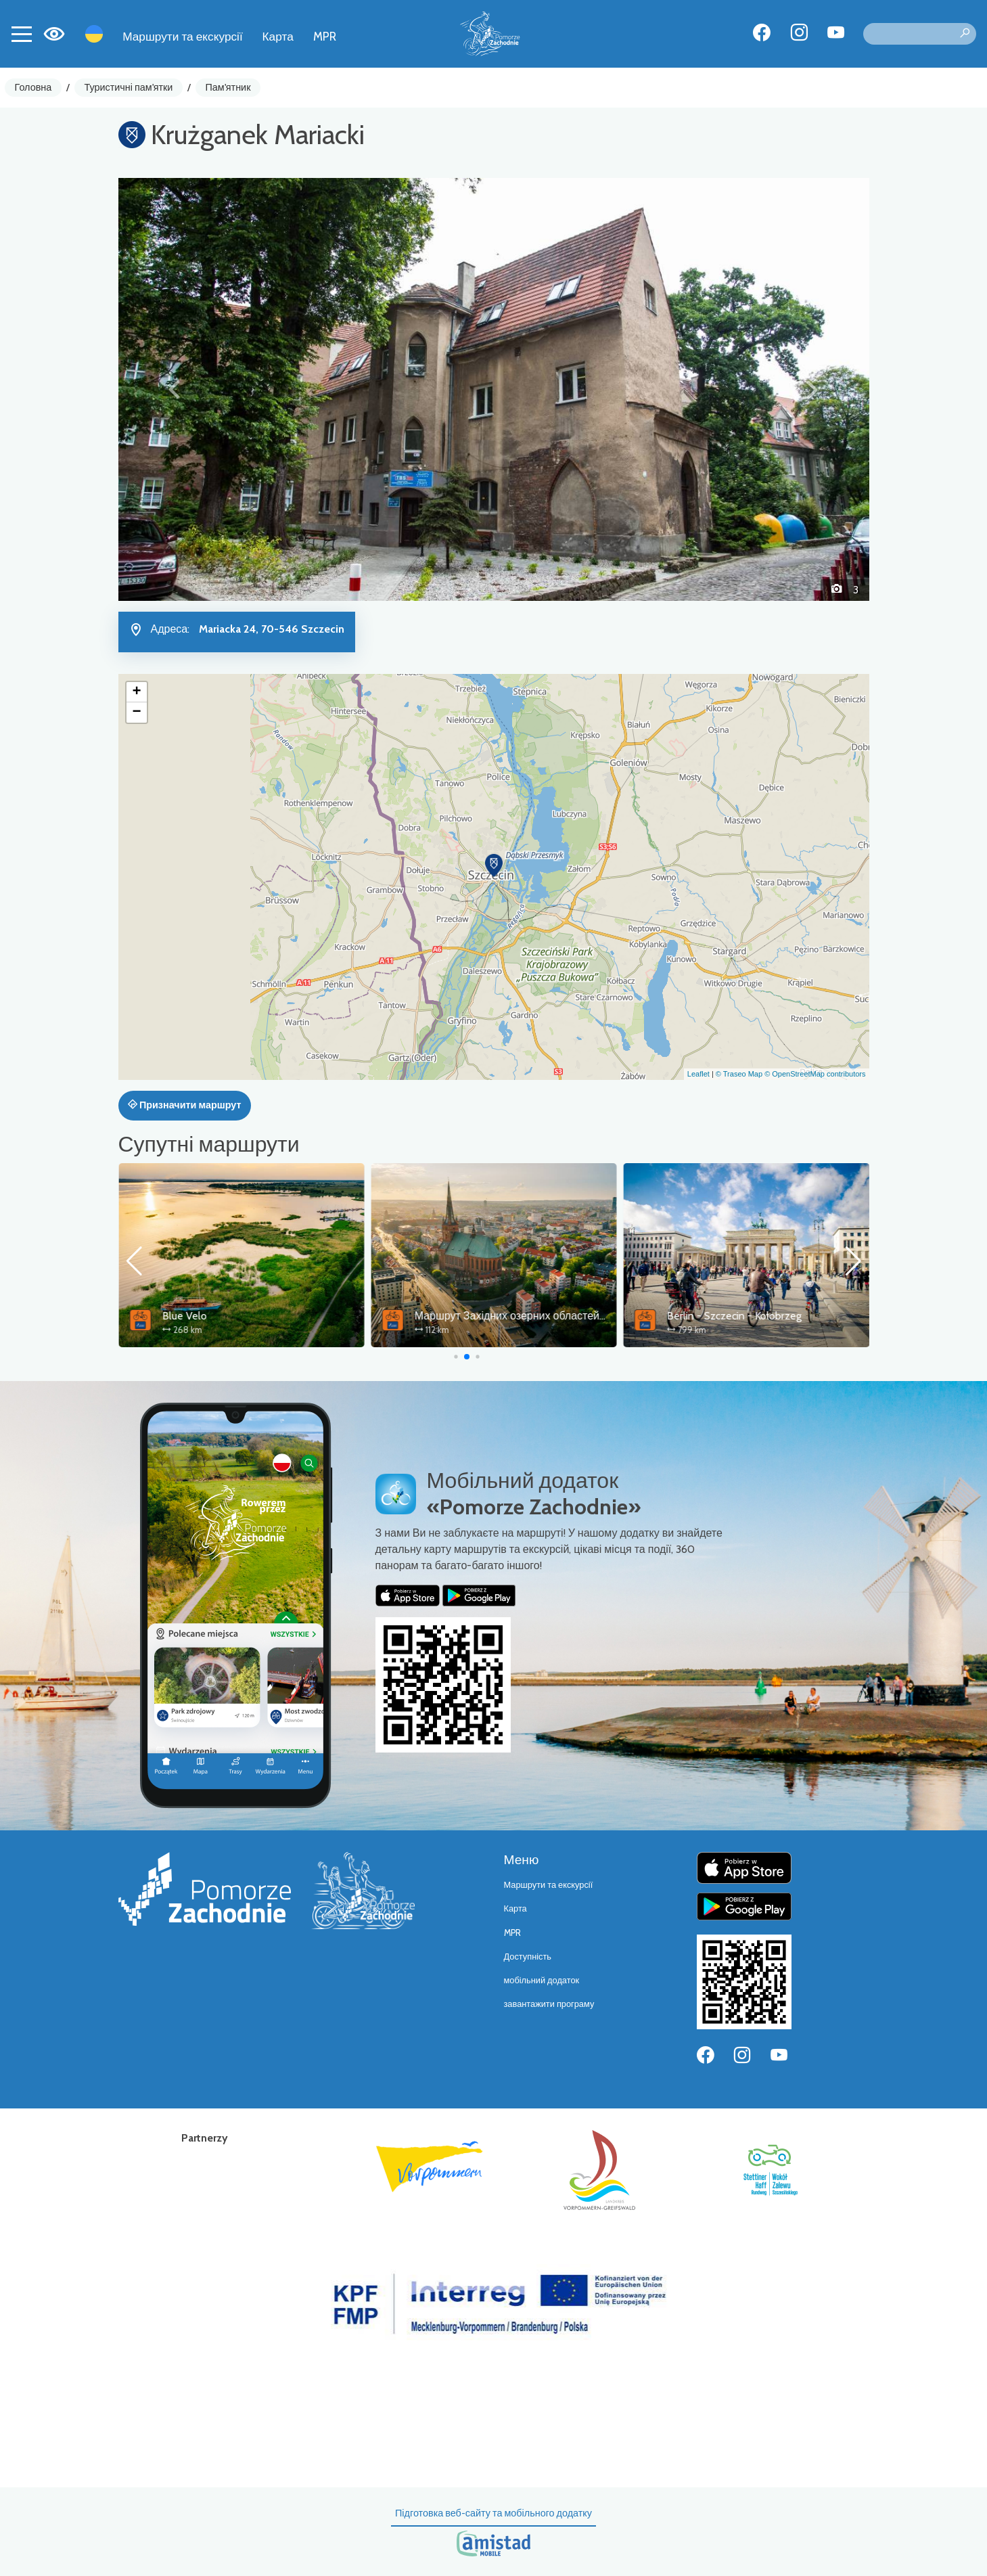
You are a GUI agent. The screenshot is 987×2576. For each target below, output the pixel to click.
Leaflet (698, 1074)
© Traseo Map (739, 1074)
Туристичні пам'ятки (128, 87)
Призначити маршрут (185, 1105)
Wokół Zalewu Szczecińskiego (231, 1315)
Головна (33, 87)
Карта (278, 36)
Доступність (528, 1956)
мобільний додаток (542, 1980)
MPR (324, 36)
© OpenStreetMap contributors (814, 1074)
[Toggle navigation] (21, 34)
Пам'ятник (228, 87)
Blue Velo (436, 1315)
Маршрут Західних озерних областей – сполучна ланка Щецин (822, 1315)
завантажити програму (549, 2004)
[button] (174, 389)
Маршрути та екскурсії (182, 36)
